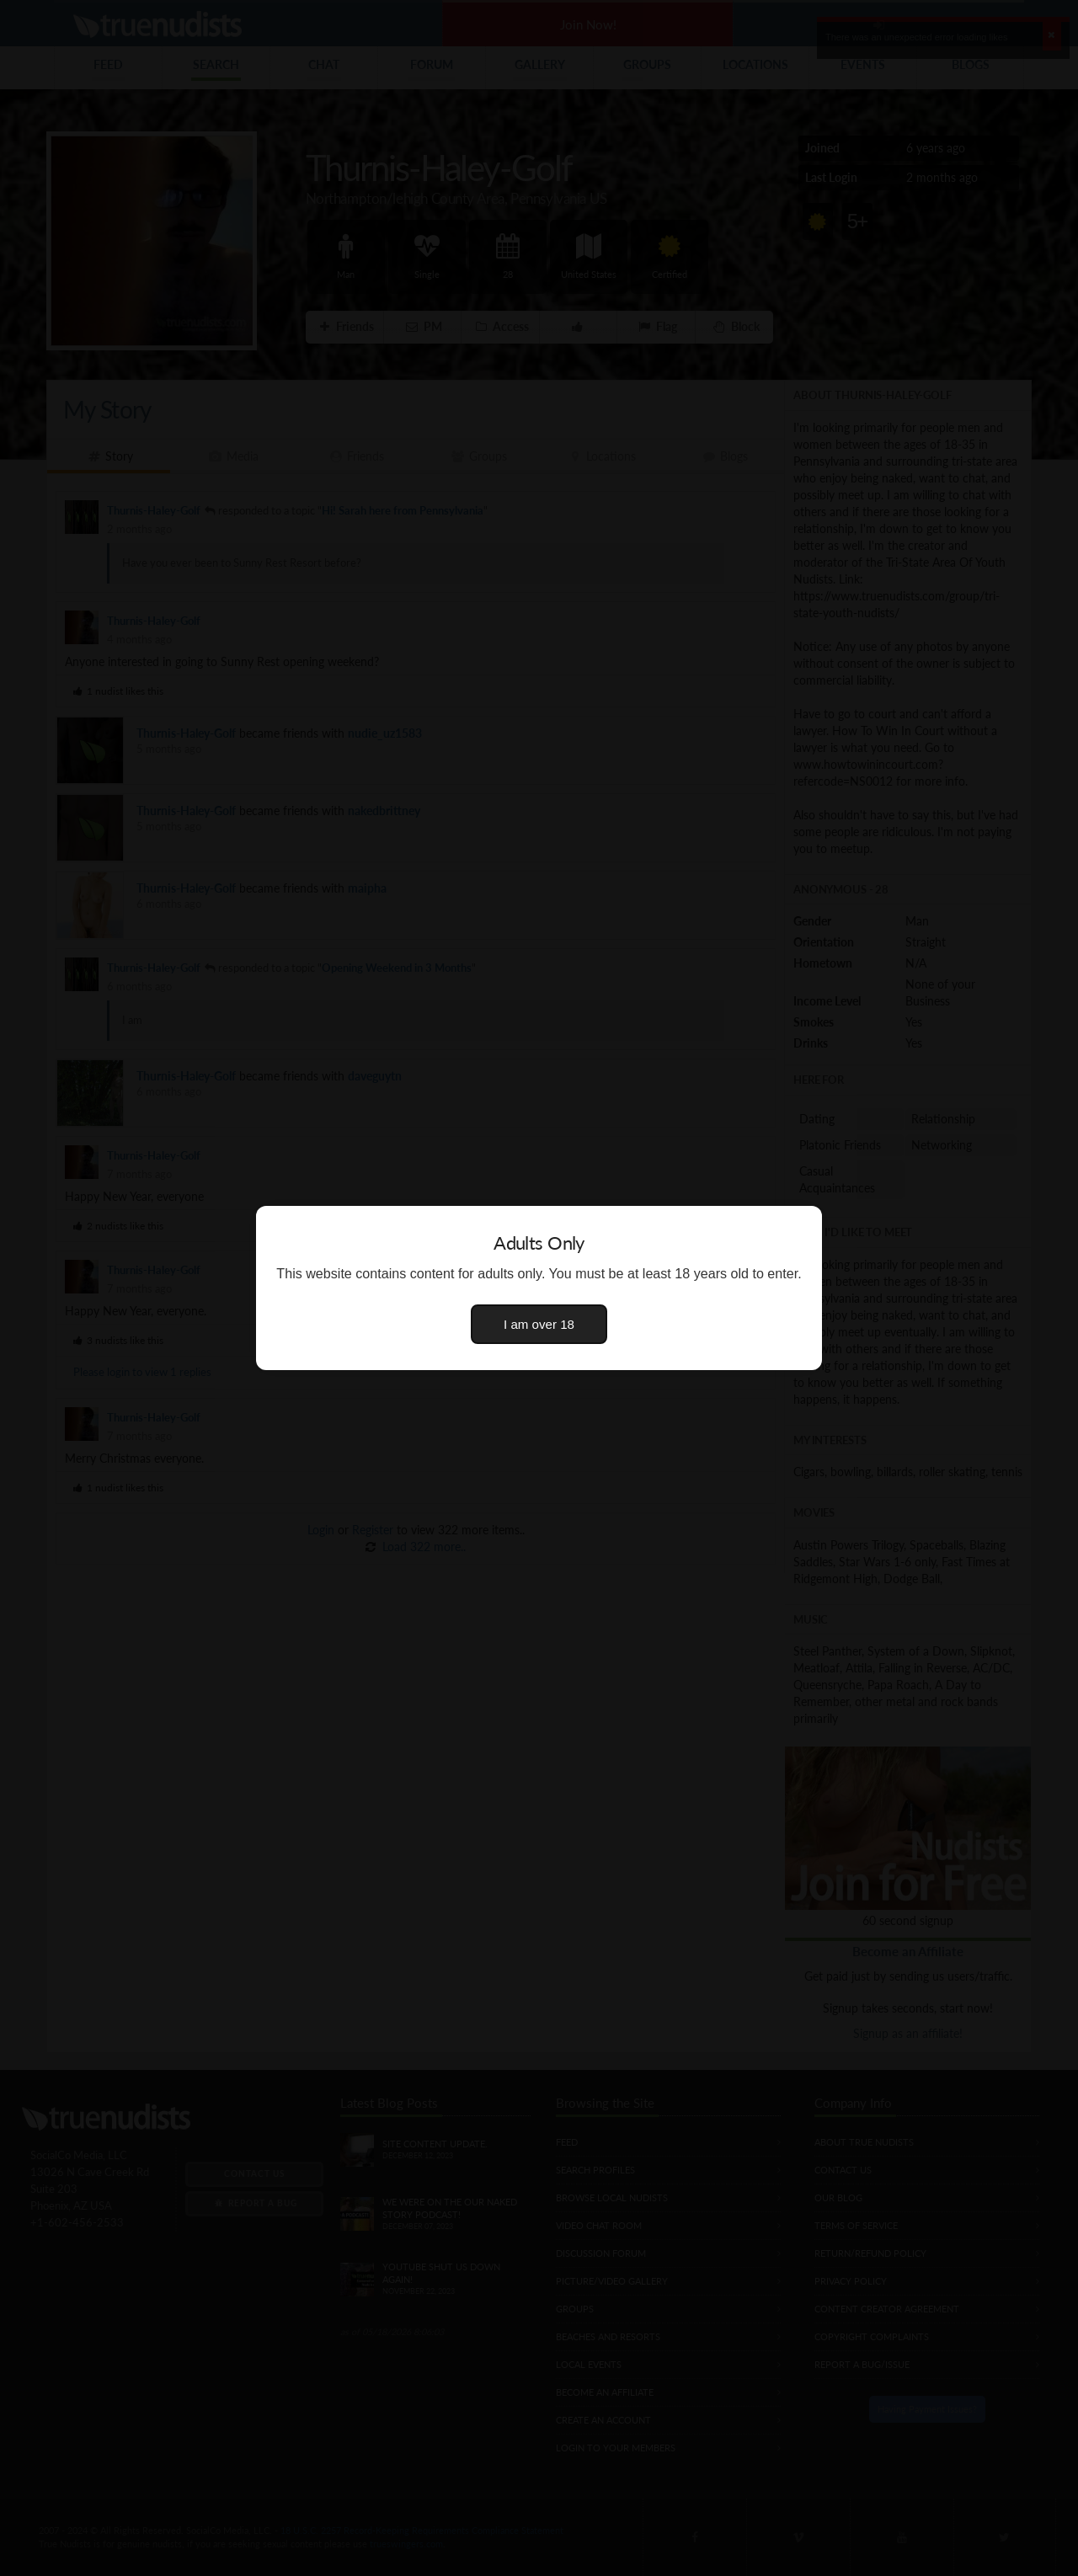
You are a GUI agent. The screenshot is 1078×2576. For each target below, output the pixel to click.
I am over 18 (539, 1324)
